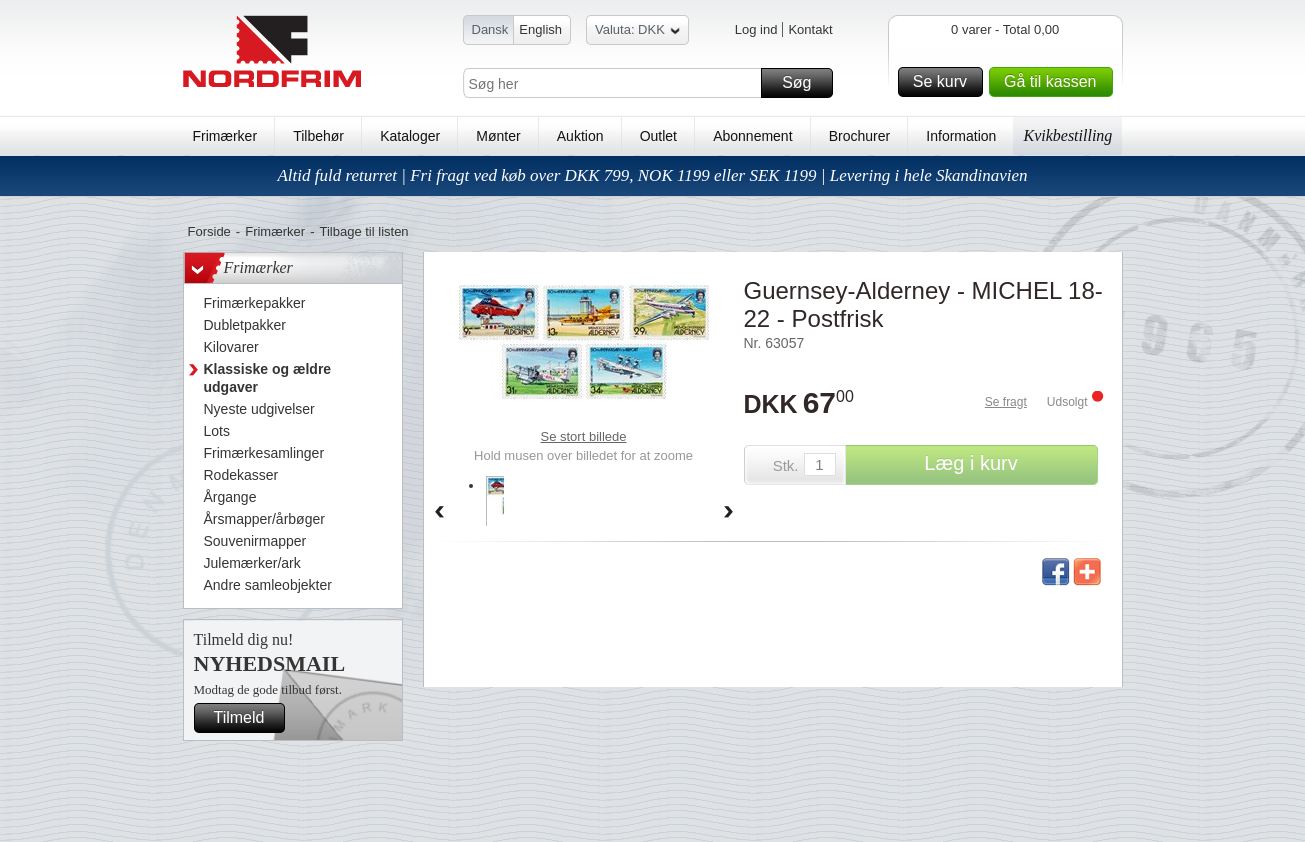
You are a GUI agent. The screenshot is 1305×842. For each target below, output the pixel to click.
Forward (729, 513)
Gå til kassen (1055, 82)
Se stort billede (584, 436)
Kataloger (410, 136)
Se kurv (945, 82)
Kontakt (810, 29)
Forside (209, 231)
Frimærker (225, 136)
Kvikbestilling (1067, 135)
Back (439, 513)
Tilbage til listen (363, 231)
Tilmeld (247, 718)
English (540, 29)
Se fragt (1006, 402)
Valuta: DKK (637, 32)
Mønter (498, 136)
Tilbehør (318, 136)
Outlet (658, 136)
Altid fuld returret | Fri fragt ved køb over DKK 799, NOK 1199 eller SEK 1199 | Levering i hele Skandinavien (652, 175)
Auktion (580, 136)
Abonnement (752, 136)
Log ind (756, 29)
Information (961, 136)
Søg (804, 83)
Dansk (490, 29)
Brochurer (859, 136)
